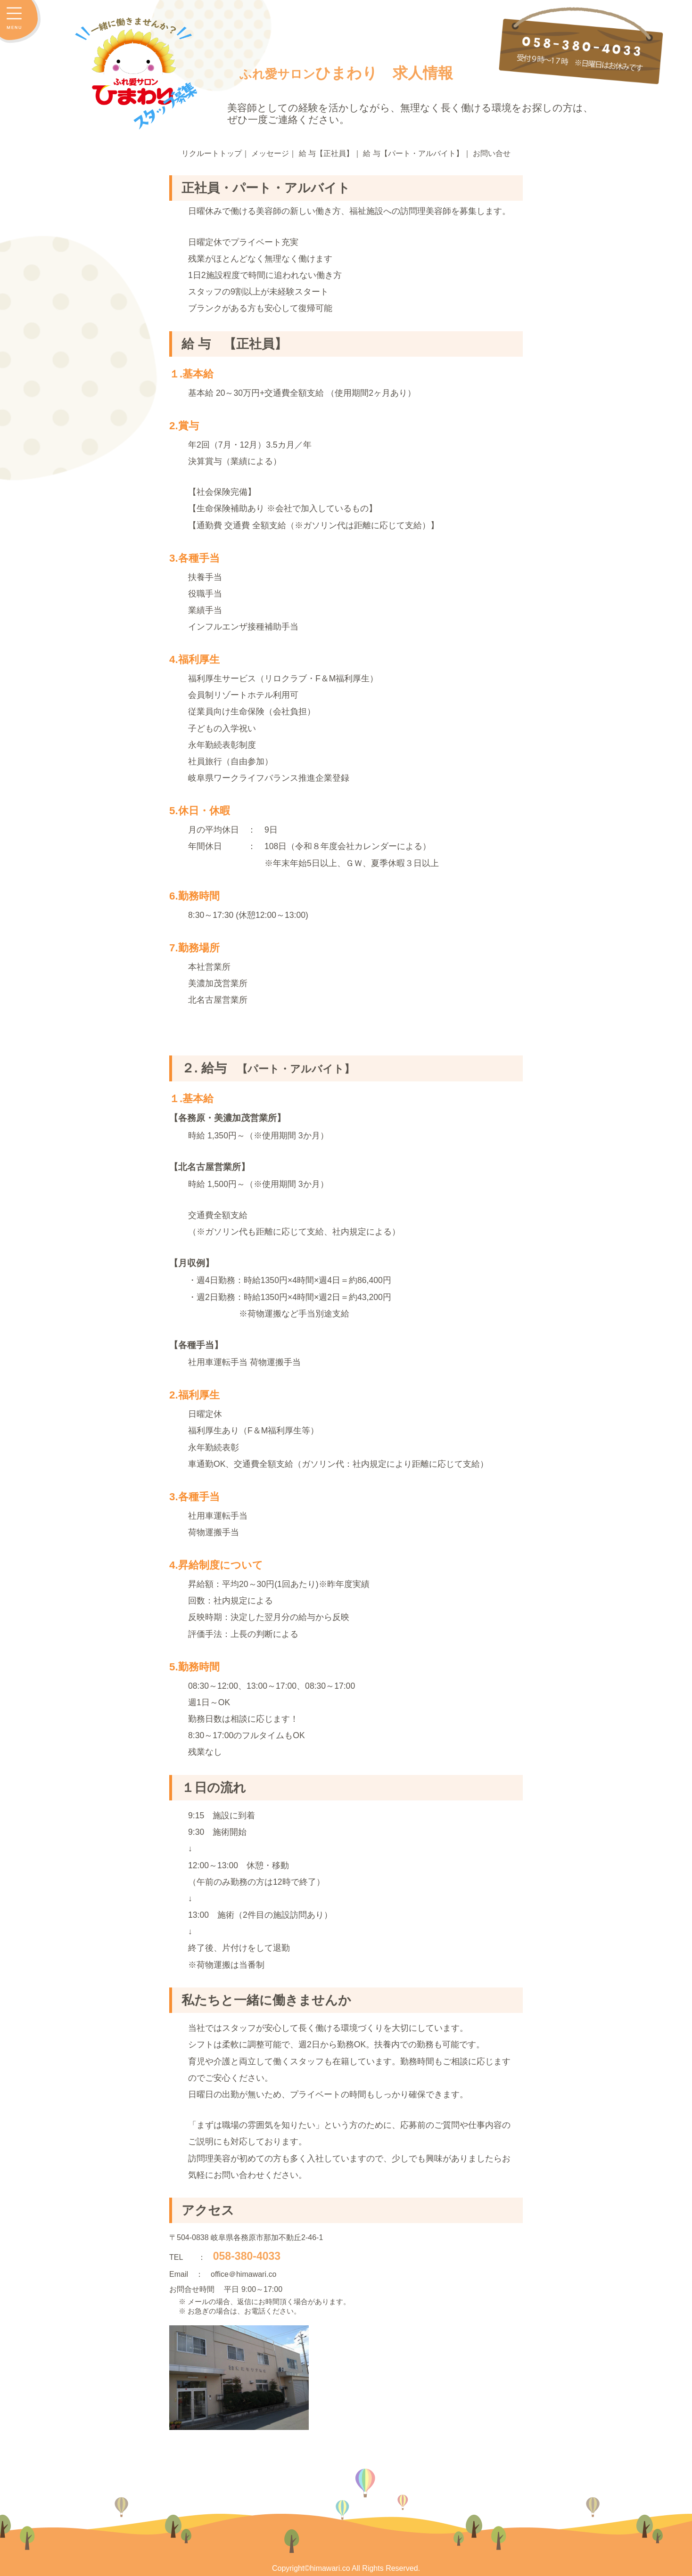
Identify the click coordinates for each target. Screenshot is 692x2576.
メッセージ (270, 153)
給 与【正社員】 (326, 153)
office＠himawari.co (243, 2274)
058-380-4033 (246, 2256)
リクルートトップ (211, 153)
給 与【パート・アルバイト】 (413, 153)
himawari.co (330, 2568)
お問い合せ (492, 153)
